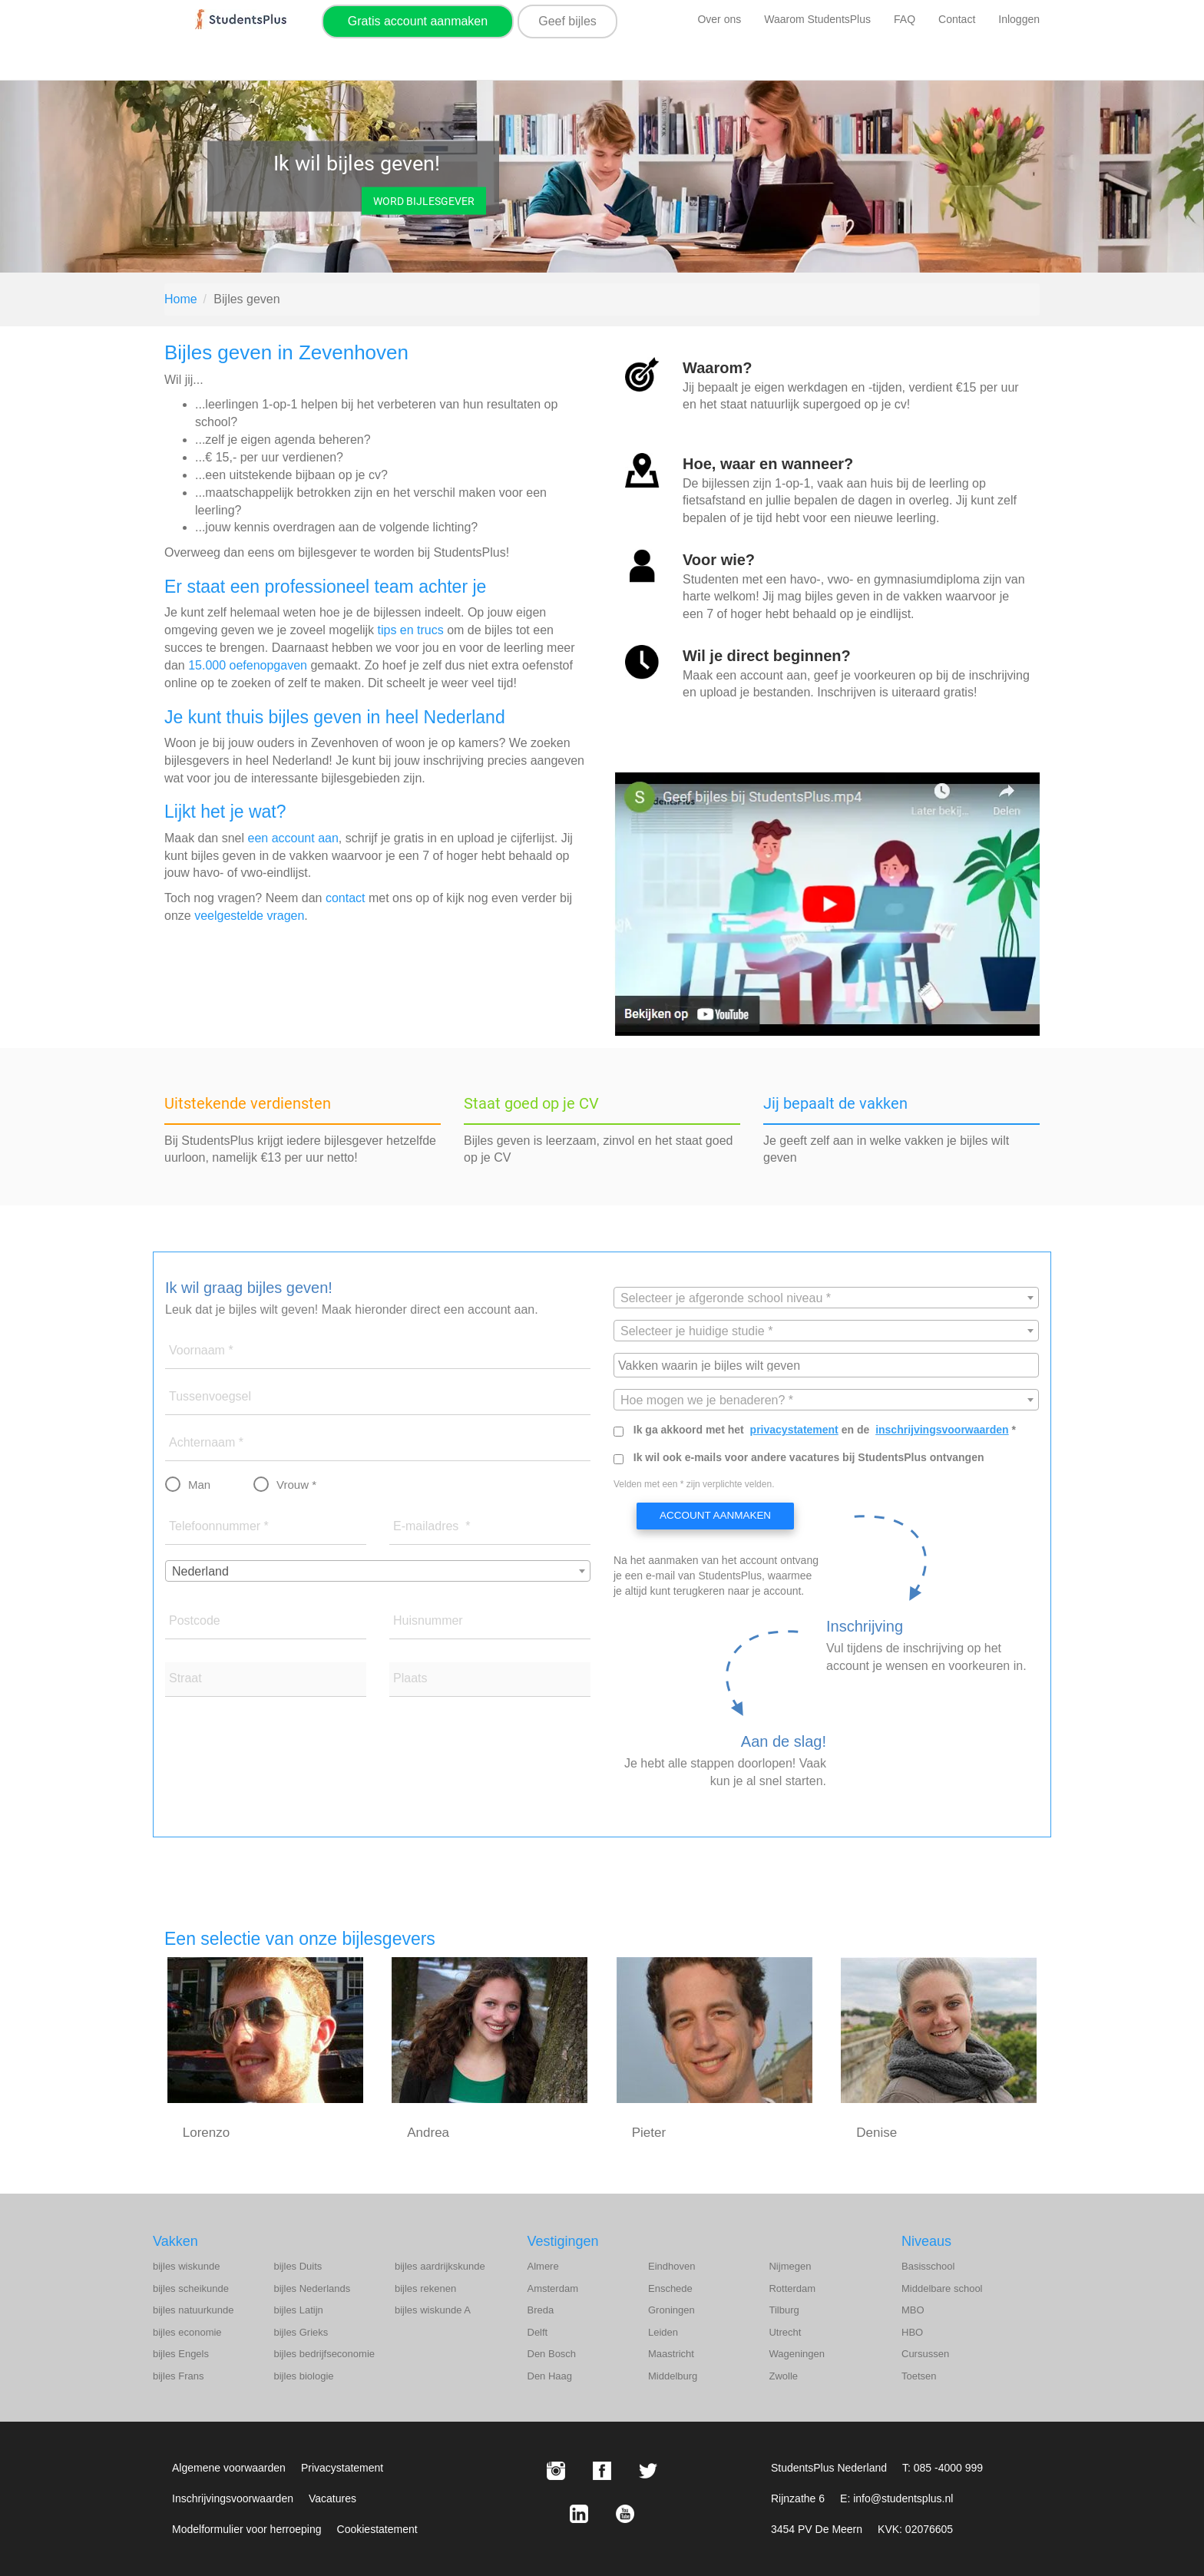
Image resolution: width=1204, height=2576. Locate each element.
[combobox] (377, 1571)
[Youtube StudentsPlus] (625, 2513)
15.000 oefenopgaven (247, 665)
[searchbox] (828, 1364)
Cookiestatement (377, 2529)
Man (199, 1484)
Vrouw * (296, 1484)
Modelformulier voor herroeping (247, 2529)
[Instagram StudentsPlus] (556, 2470)
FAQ (904, 19)
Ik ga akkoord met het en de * (824, 1430)
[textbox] (826, 1298)
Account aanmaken (714, 1516)
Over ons (719, 19)
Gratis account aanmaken (418, 21)
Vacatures (332, 2498)
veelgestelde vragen (249, 915)
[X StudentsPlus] (648, 2470)
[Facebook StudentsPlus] (602, 2470)
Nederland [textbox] (200, 1571)
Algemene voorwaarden (229, 2468)
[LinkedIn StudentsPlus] (579, 2513)
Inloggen (1019, 19)
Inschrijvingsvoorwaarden (232, 2498)
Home (180, 299)
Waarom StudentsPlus (817, 19)
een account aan (293, 838)
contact (346, 897)
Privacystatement (342, 2468)
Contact (956, 19)
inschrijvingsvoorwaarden (942, 1430)
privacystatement (794, 1430)
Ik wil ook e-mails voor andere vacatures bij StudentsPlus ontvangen (808, 1457)
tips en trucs (410, 630)
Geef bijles (567, 21)
